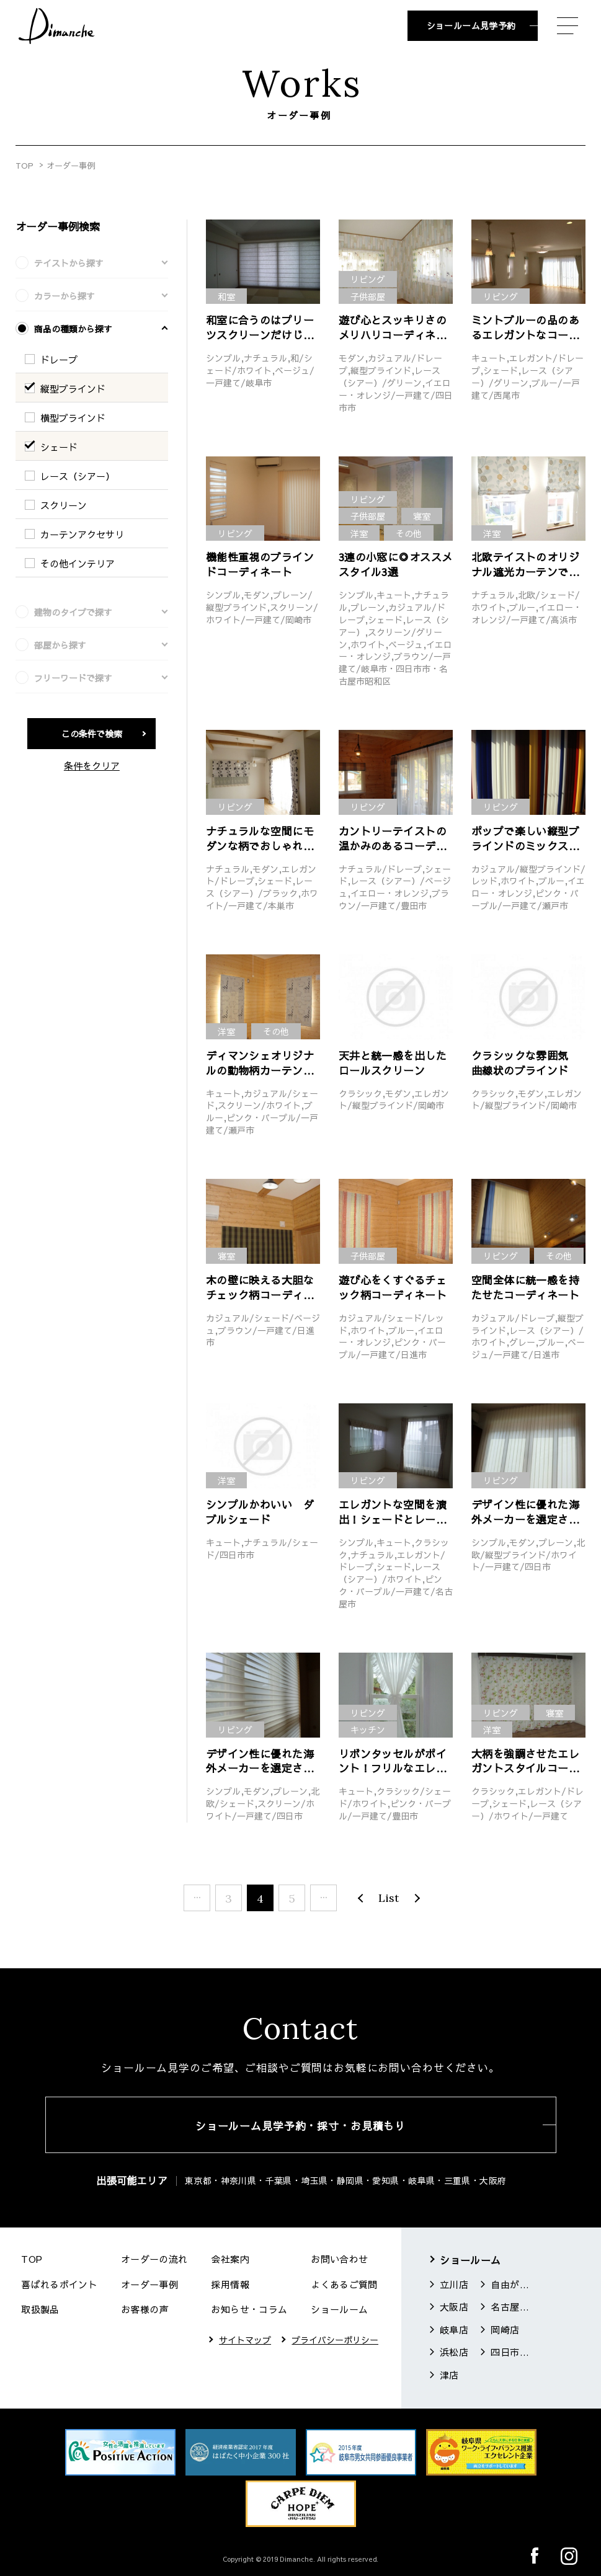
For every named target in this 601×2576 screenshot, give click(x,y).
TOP (24, 165)
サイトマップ (245, 2340)
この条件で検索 (91, 733)
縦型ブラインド (72, 388)
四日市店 (509, 2351)
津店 (449, 2374)
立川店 (454, 2284)
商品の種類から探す (73, 328)
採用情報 (230, 2284)
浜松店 (454, 2351)
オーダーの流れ (154, 2258)
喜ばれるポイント (59, 2284)
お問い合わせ (339, 2258)
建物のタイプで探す (73, 612)
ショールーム (339, 2309)
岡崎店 (505, 2329)
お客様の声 (145, 2309)
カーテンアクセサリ (82, 534)
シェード (59, 446)
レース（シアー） (77, 475)
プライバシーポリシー (335, 2340)
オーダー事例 (149, 2284)
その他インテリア (77, 563)
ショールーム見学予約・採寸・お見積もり (300, 2125)
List (388, 1898)
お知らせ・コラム (249, 2309)
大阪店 (454, 2306)
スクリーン (63, 505)
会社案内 (230, 2258)
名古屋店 (509, 2306)
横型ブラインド (72, 417)
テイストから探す (69, 263)
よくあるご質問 (344, 2284)
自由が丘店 (509, 2284)
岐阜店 (454, 2329)
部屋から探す (60, 645)
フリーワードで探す (73, 678)
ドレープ (59, 359)
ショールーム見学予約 (471, 25)
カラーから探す (64, 296)
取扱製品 (40, 2309)
